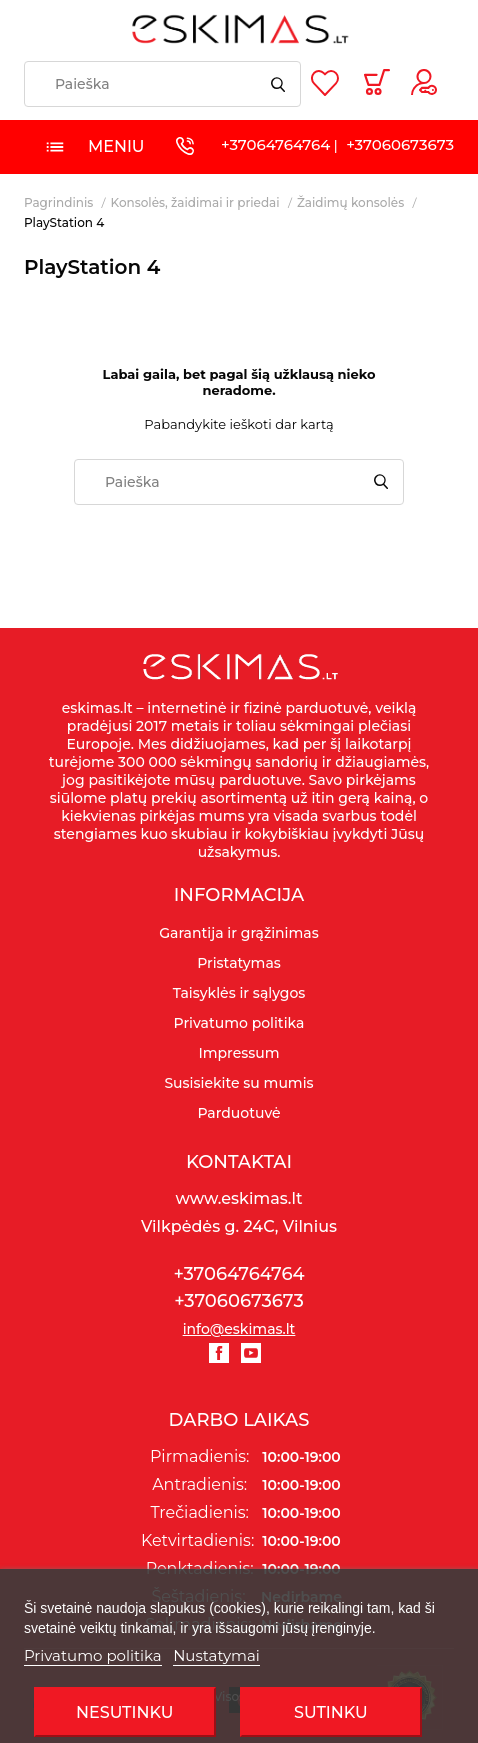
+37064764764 (275, 144)
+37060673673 (400, 144)
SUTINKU (331, 1712)
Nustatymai (216, 1655)
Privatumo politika (93, 1655)
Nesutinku (124, 1712)
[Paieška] (162, 84)
